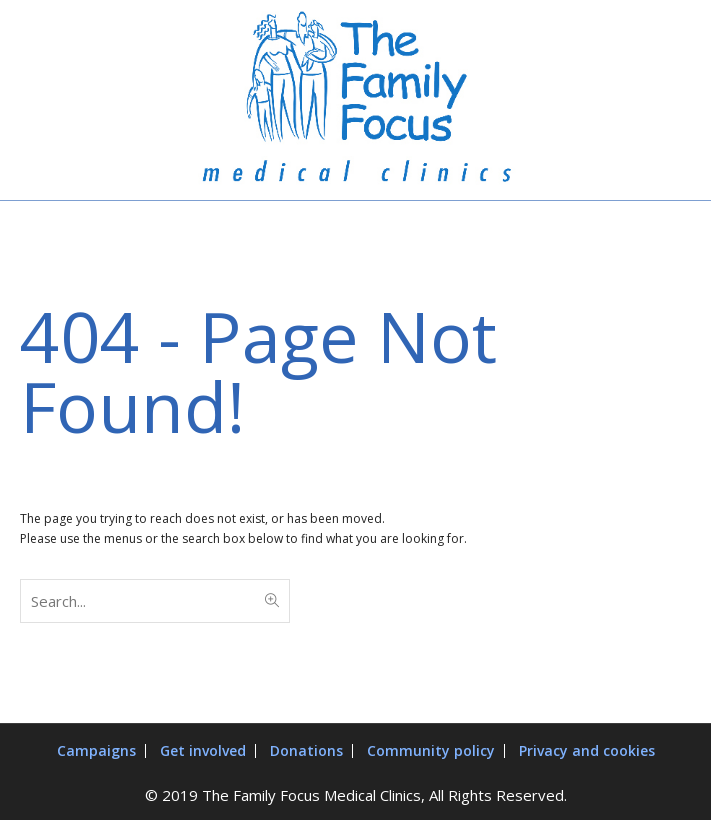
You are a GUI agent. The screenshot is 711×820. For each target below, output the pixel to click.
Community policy (431, 750)
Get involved (203, 750)
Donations (306, 750)
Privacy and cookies (587, 750)
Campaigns (96, 750)
